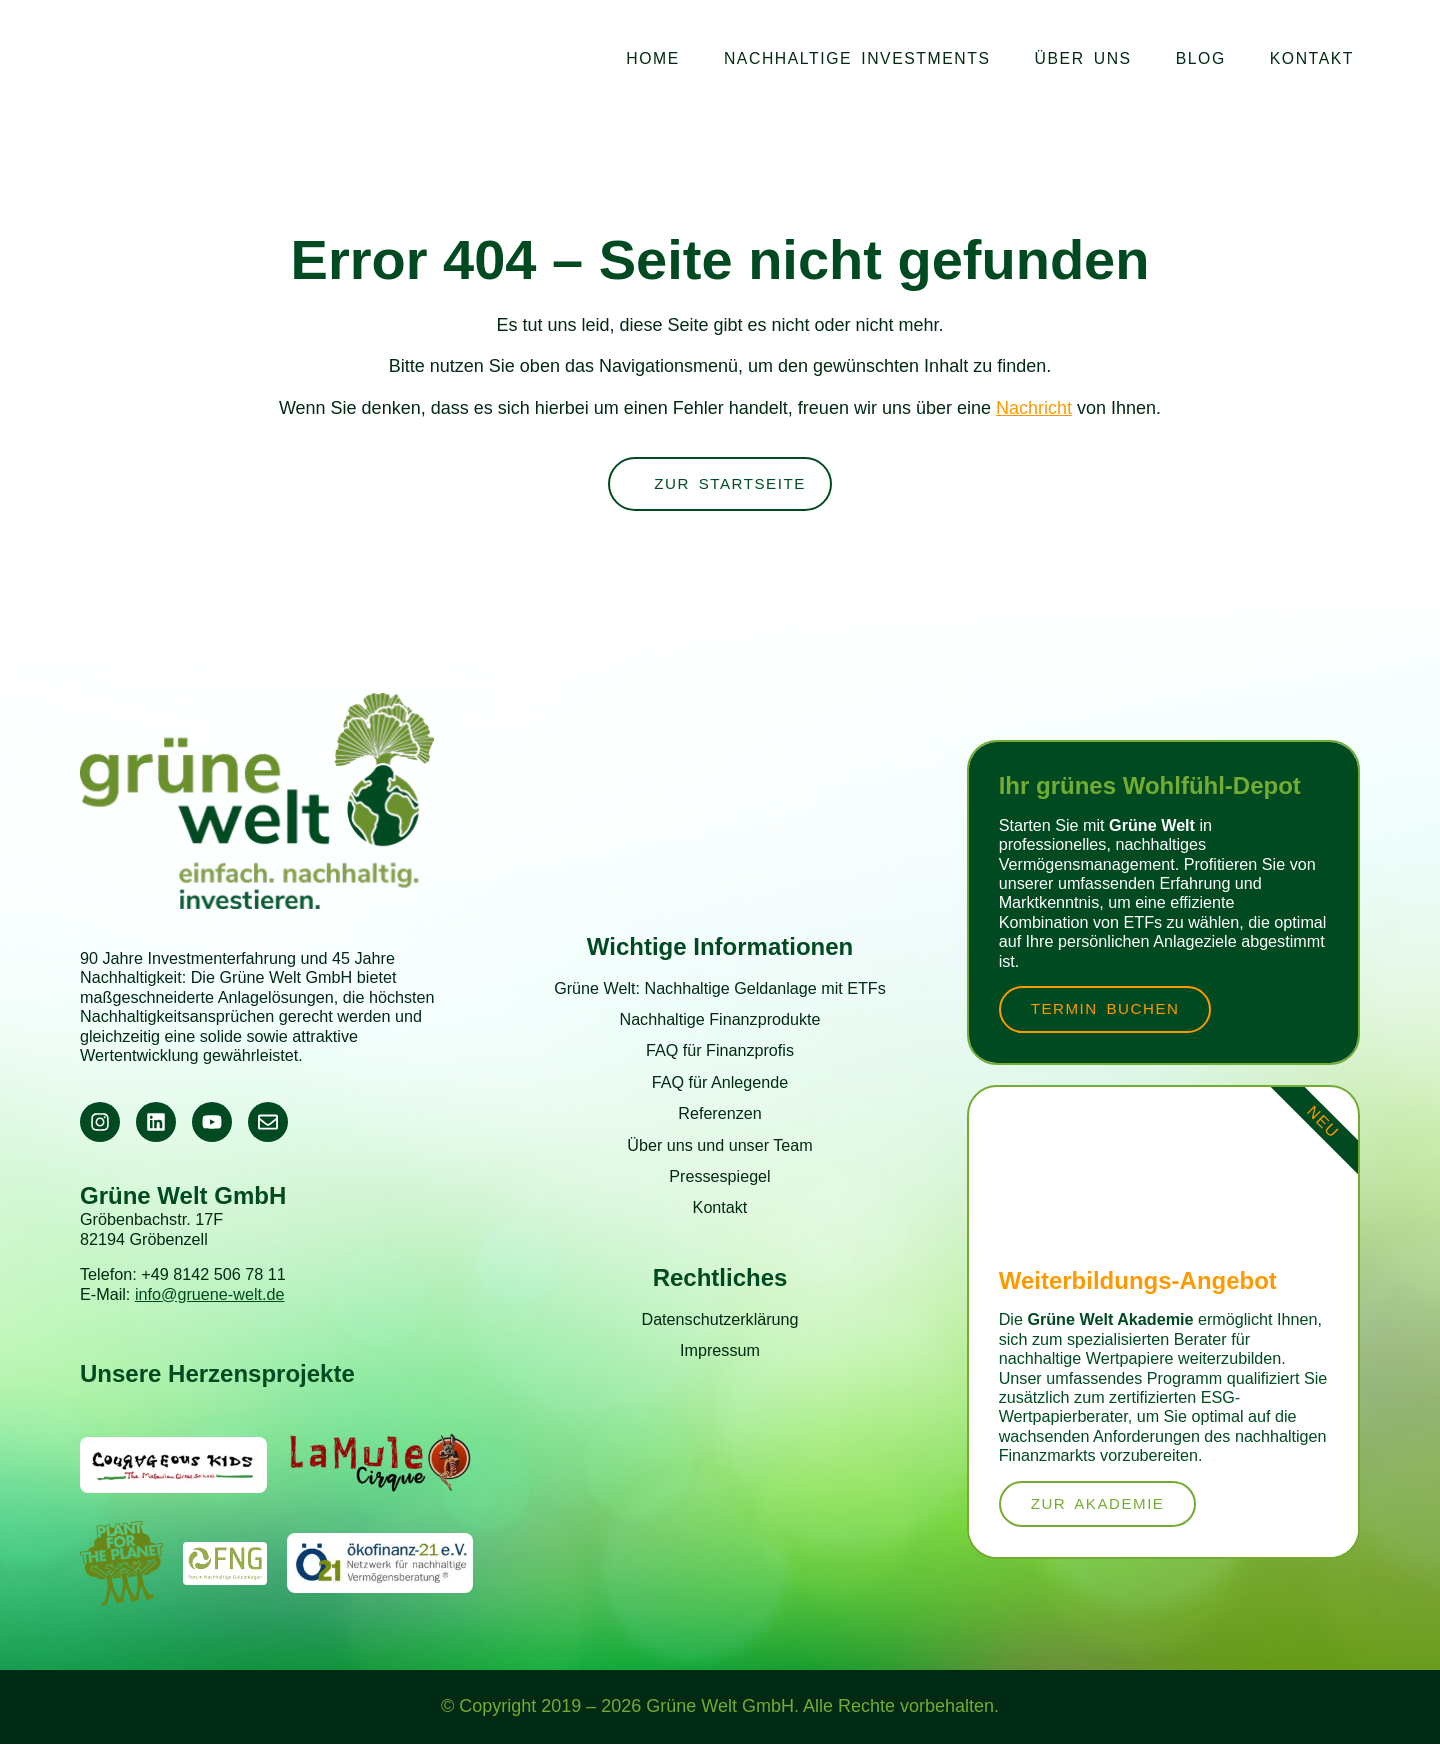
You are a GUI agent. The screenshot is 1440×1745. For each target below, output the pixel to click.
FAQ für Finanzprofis (720, 1051)
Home (653, 58)
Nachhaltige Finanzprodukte (720, 1020)
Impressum (720, 1351)
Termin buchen (1108, 1009)
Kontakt (1312, 58)
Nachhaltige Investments (857, 58)
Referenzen (720, 1114)
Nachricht (1034, 408)
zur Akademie (1100, 1505)
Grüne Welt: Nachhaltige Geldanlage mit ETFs (720, 988)
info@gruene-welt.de (210, 1295)
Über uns (1083, 58)
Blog (1201, 58)
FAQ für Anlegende (720, 1083)
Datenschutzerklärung (719, 1320)
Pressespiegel (720, 1177)
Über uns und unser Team (720, 1146)
